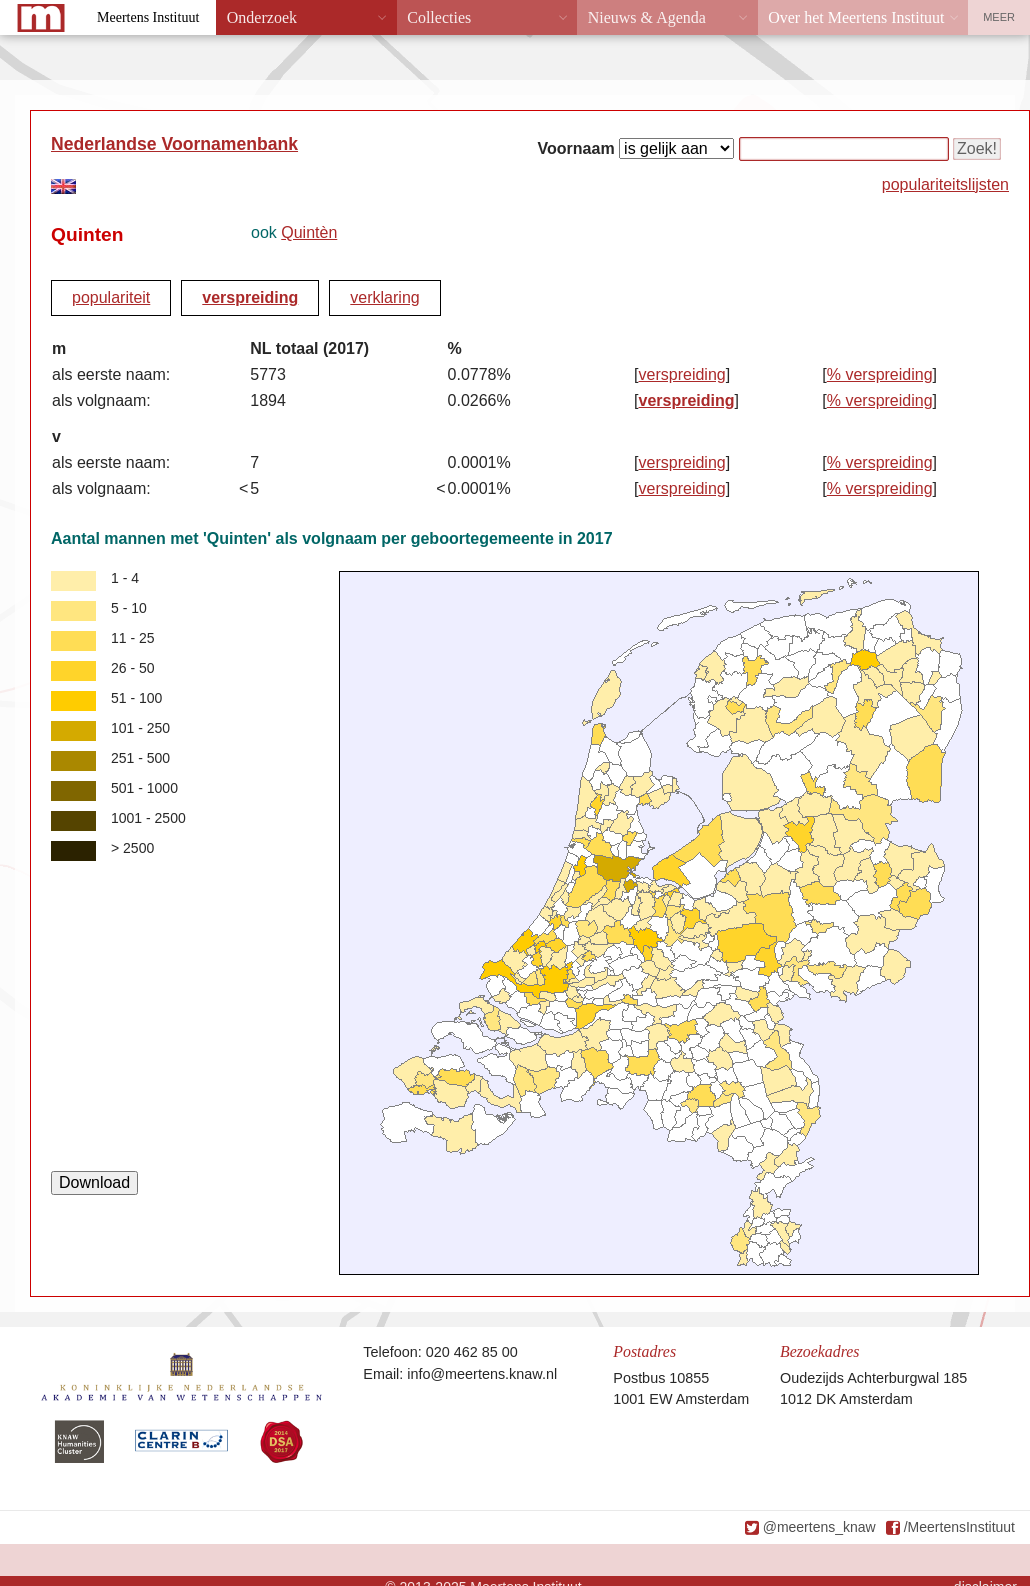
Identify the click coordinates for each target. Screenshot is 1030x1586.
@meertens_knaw (819, 1527)
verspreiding (250, 297)
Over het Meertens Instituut (856, 17)
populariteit (111, 297)
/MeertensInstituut (959, 1527)
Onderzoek (262, 17)
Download (94, 1182)
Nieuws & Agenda (647, 17)
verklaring (384, 297)
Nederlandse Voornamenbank (174, 144)
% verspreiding (880, 374)
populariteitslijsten (945, 184)
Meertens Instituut (148, 17)
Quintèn (309, 232)
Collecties (439, 17)
